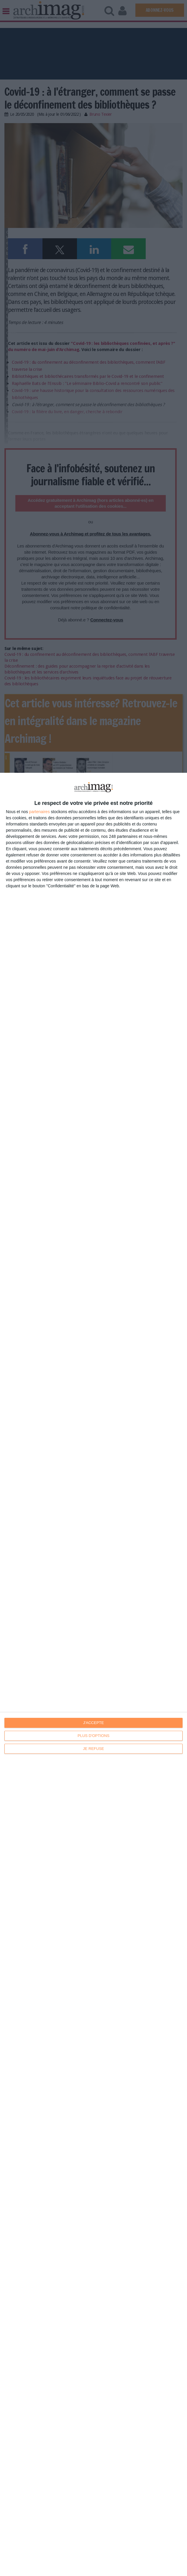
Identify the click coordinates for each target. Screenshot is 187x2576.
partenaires (39, 812)
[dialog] (93, 1674)
